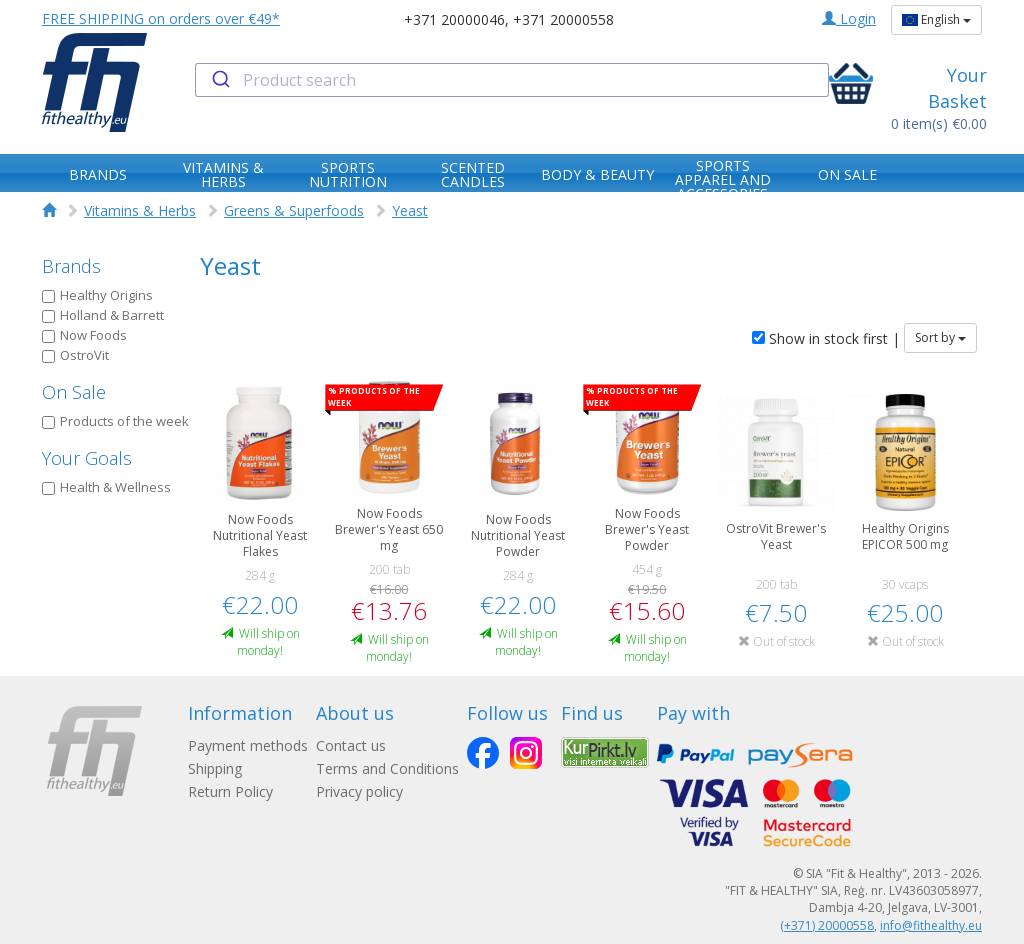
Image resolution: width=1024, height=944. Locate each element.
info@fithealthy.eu (931, 925)
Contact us (351, 745)
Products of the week (115, 421)
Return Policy (230, 791)
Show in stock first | (826, 338)
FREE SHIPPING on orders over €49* (161, 18)
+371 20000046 (454, 19)
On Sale (74, 392)
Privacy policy (359, 791)
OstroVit (75, 355)
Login (849, 18)
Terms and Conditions (387, 768)
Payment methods (248, 745)
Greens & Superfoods (294, 210)
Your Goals (87, 458)
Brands (71, 266)
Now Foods (84, 335)
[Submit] (219, 80)
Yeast (410, 210)
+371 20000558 (563, 19)
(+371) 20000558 (827, 925)
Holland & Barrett (103, 315)
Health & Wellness (106, 487)
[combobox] (511, 80)
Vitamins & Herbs (140, 210)
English (936, 19)
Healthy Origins (97, 295)
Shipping (215, 768)
